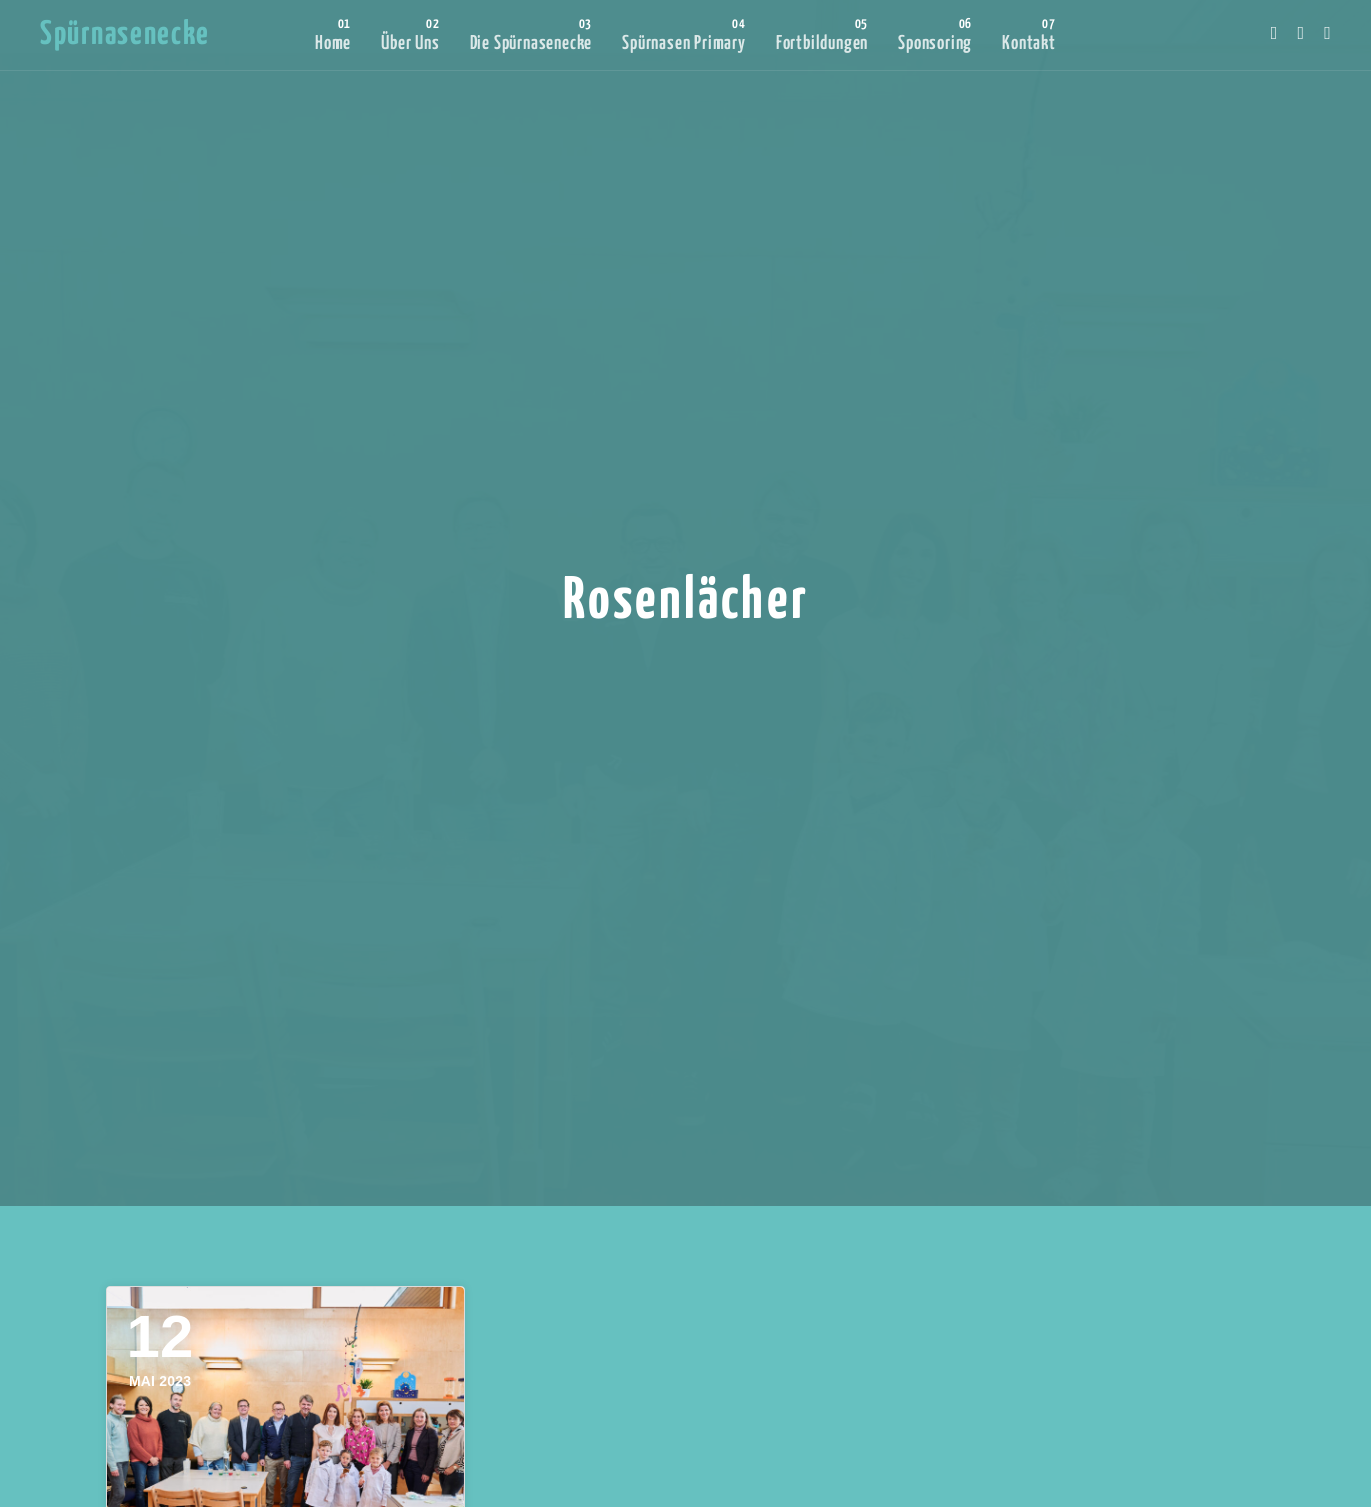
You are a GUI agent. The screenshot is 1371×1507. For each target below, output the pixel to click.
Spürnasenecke (125, 35)
